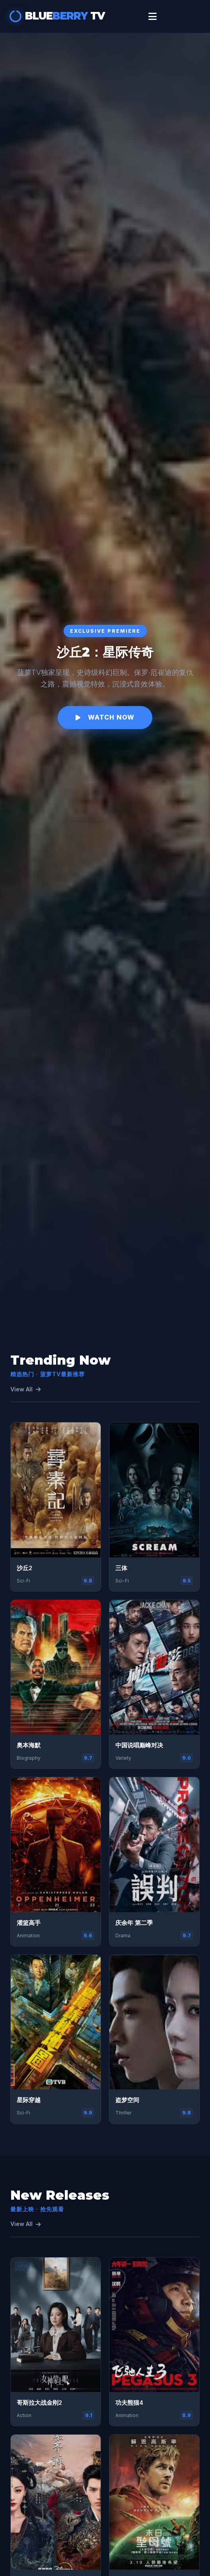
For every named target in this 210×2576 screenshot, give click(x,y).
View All (25, 1389)
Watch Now (105, 717)
